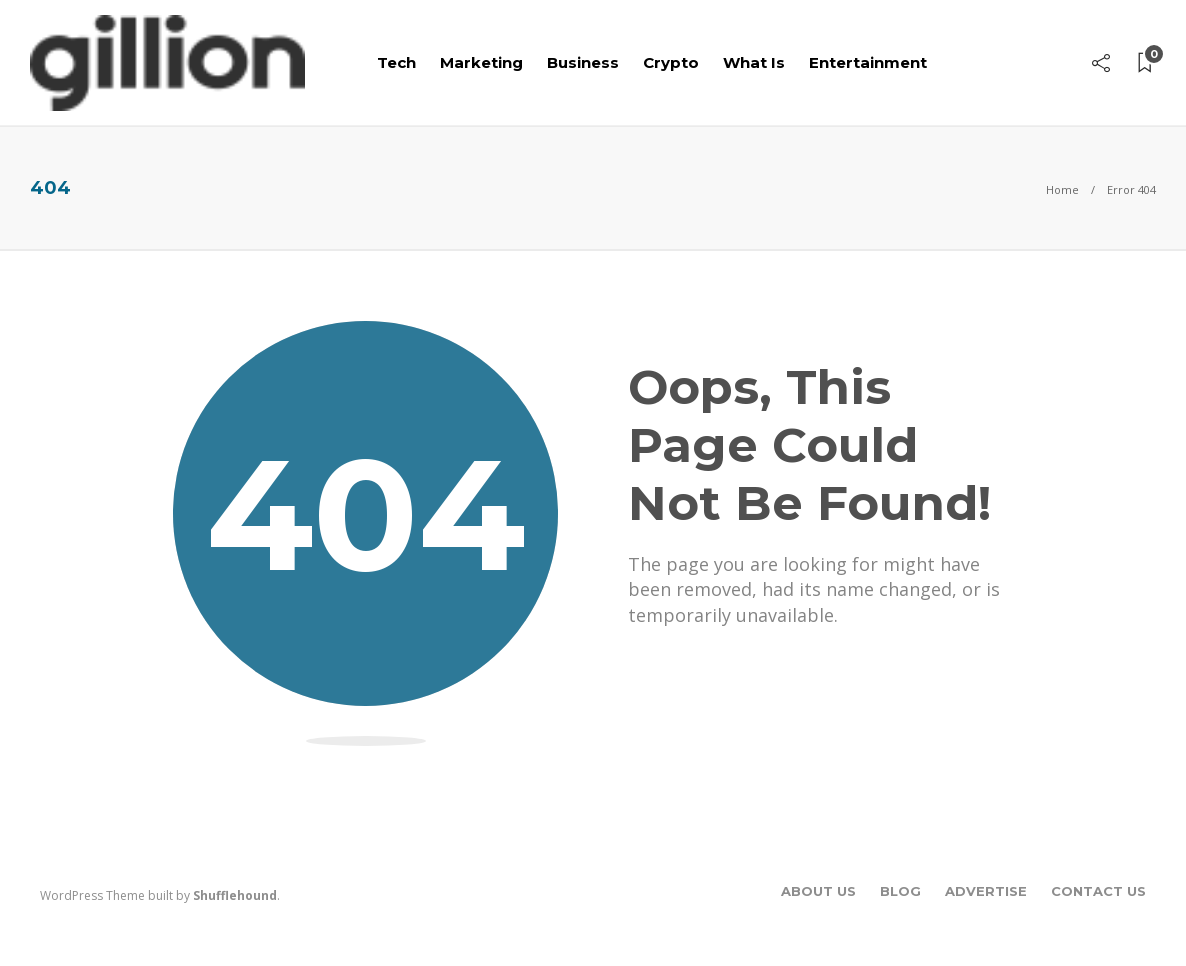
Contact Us (1098, 891)
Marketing (481, 62)
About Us (818, 891)
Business (583, 62)
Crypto (671, 62)
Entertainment (868, 62)
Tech (396, 62)
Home (1062, 189)
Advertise (986, 891)
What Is (754, 62)
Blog (900, 891)
